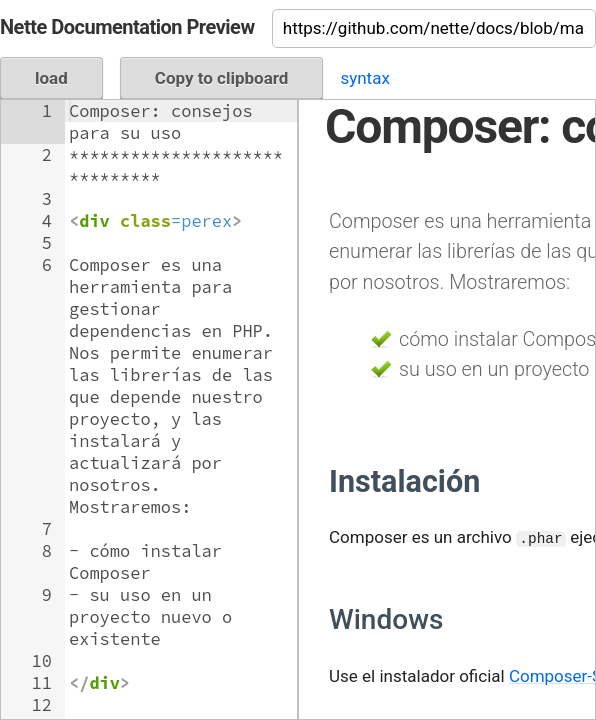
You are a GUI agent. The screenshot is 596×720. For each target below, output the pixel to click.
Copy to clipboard (222, 78)
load (51, 78)
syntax (364, 78)
